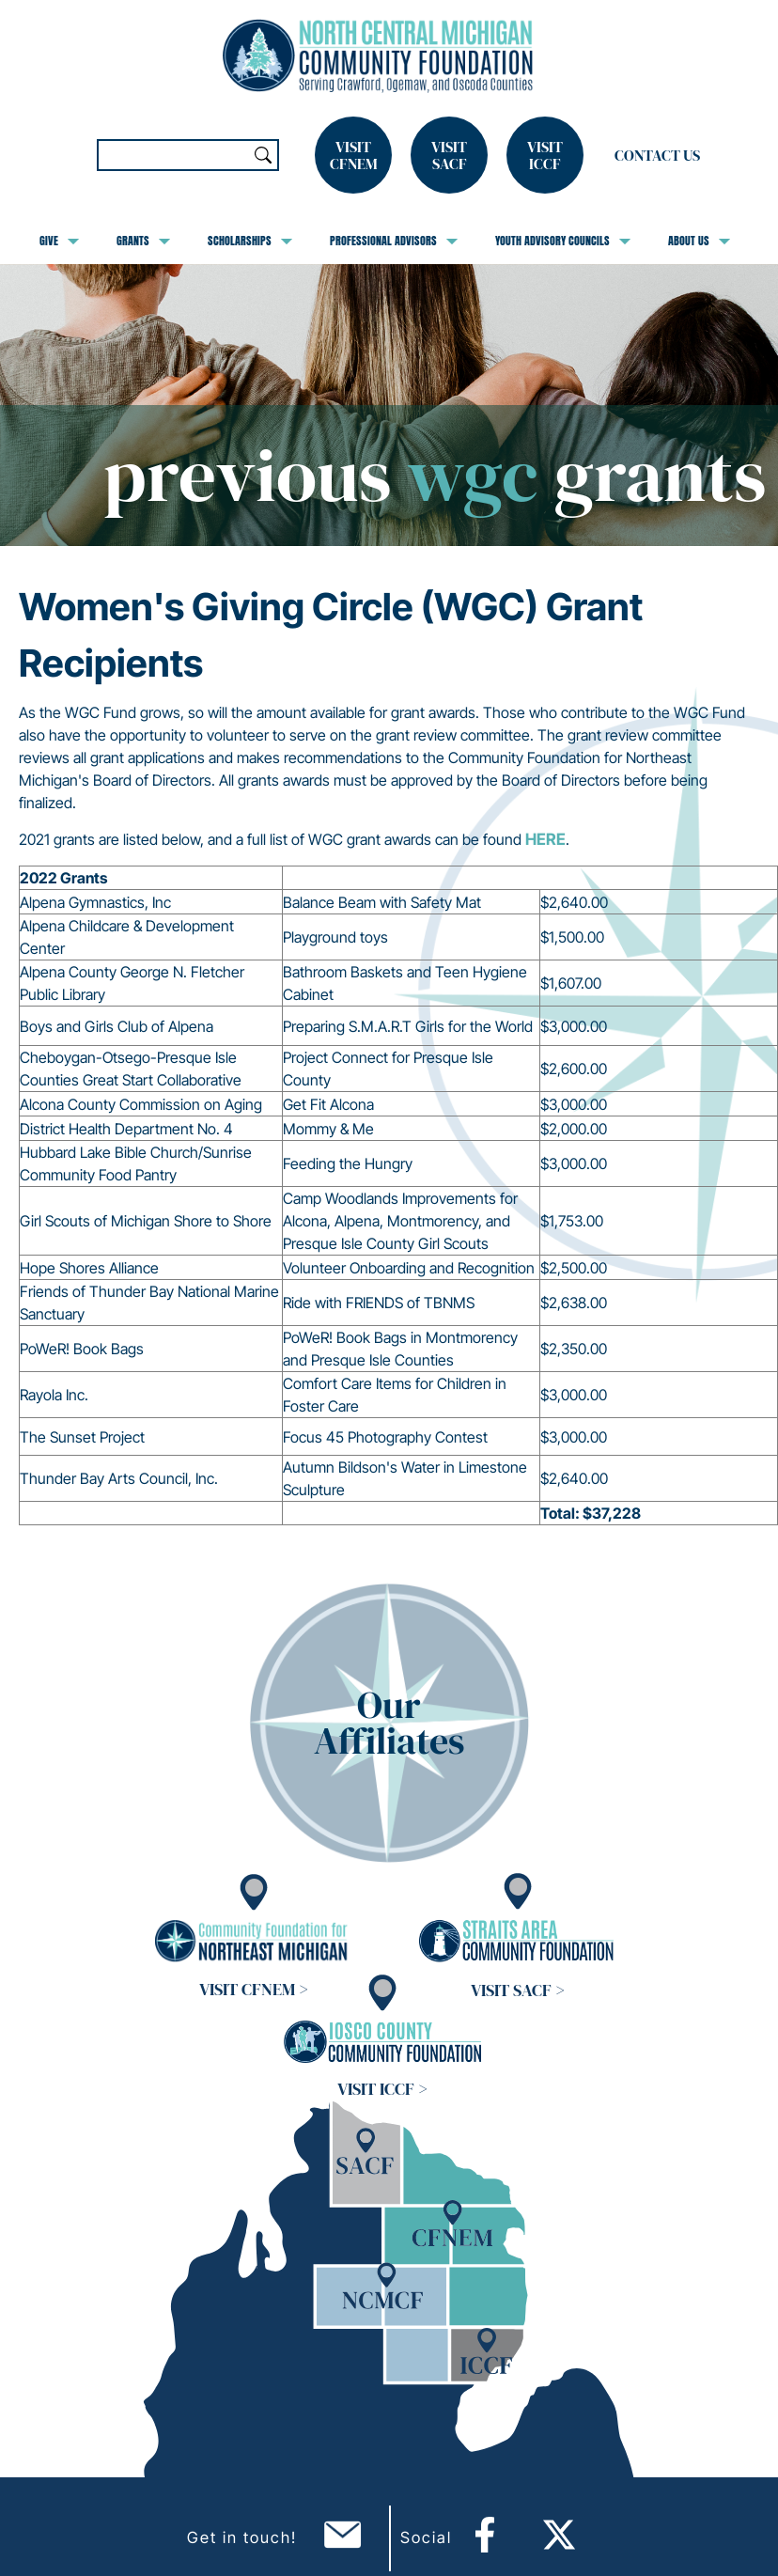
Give (59, 240)
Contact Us (657, 155)
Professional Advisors (394, 240)
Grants (143, 240)
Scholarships (250, 240)
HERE (545, 839)
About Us (699, 240)
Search (263, 155)
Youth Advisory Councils (562, 240)
